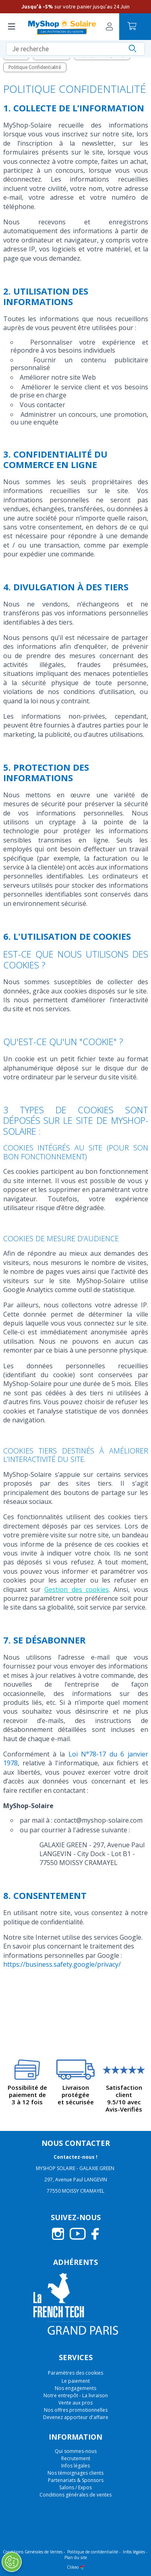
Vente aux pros (75, 2402)
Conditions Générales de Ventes (32, 2552)
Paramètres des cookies (75, 2373)
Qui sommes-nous (76, 2451)
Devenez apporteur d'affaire (75, 2417)
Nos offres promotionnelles (76, 2410)
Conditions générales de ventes (75, 2494)
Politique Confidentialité (34, 67)
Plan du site (75, 2557)
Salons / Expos (75, 2487)
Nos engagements (75, 2388)
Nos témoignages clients (75, 2472)
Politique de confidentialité (92, 2552)
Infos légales (75, 2465)
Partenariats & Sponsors (75, 2480)
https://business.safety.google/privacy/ (62, 1964)
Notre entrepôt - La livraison (75, 2395)
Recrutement (75, 2458)
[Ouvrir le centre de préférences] (12, 2562)
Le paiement (76, 2380)
